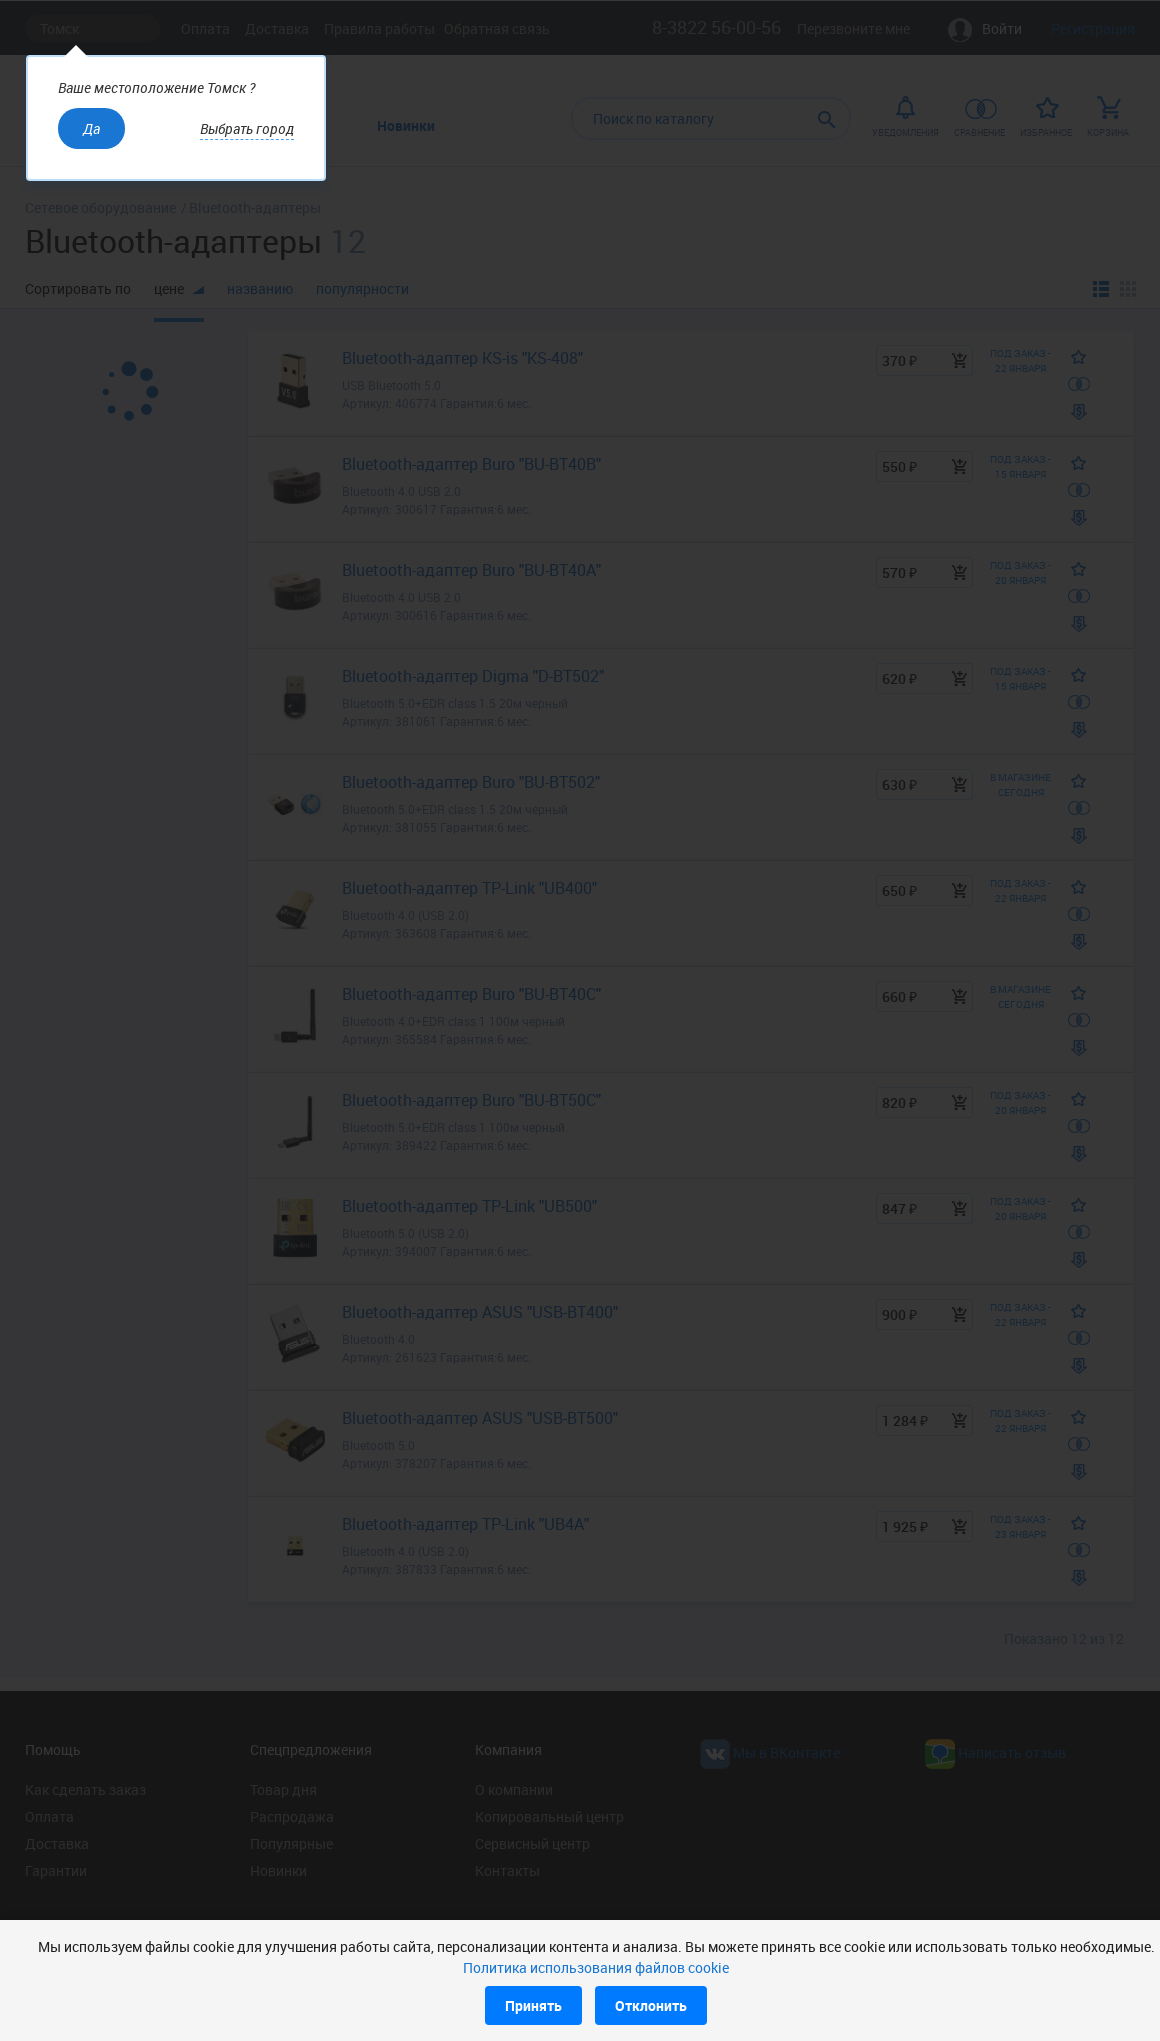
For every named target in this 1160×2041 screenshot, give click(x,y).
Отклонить (651, 2005)
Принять (533, 2005)
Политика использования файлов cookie (596, 1967)
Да (91, 128)
